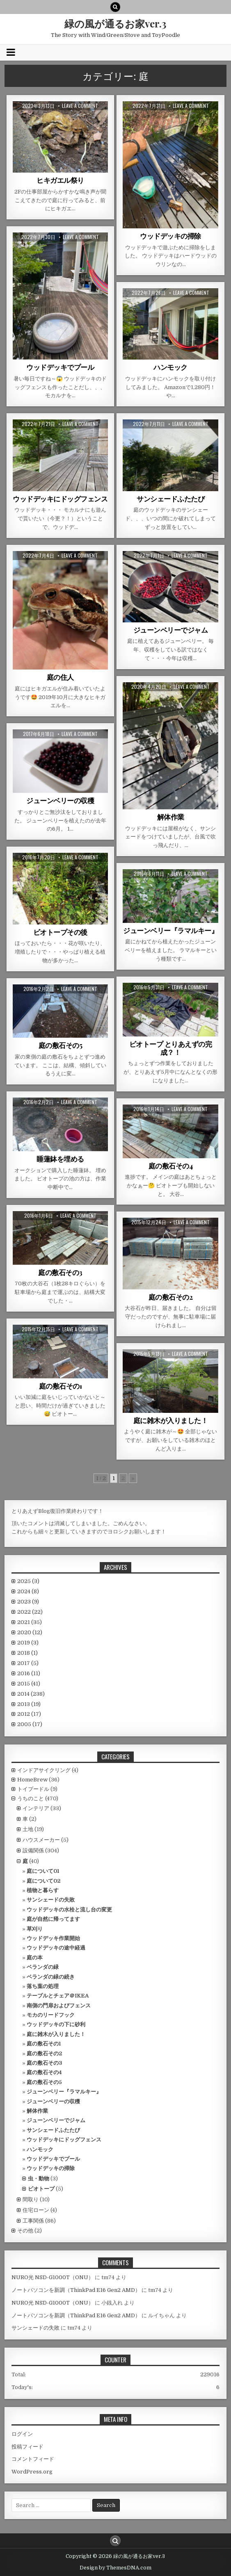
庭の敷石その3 (60, 1272)
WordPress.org (32, 2472)
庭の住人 (60, 676)
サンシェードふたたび (170, 498)
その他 (25, 2231)
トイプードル (33, 1789)
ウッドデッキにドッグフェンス (60, 498)
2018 (27, 1653)
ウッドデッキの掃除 (170, 235)
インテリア (36, 1808)
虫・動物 (38, 2178)
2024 (28, 1591)
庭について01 (43, 1871)
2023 (28, 1602)
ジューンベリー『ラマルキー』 (170, 930)
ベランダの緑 (43, 1967)
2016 (28, 1673)
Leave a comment (80, 105)
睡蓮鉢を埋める (60, 1158)
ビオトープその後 (60, 931)
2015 (28, 1684)
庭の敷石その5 (60, 1045)
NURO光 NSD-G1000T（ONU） (52, 2277)
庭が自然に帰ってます (53, 1919)
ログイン (22, 2434)
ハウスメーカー (41, 1840)
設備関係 (33, 1850)
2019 (28, 1643)
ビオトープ (41, 2189)
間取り (31, 2199)
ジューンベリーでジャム (170, 629)
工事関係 (33, 2221)
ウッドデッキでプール (60, 366)
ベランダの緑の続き (51, 1977)
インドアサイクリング (44, 1770)
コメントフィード (32, 2459)
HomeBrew (32, 1780)
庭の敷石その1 (60, 1385)
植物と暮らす (43, 1890)
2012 (29, 1714)
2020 (29, 1632)
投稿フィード (27, 2447)
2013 (29, 1704)
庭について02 (43, 1881)
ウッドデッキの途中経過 (56, 1948)
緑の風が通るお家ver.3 (115, 23)
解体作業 (170, 816)
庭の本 (35, 1957)
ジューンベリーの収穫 (60, 800)
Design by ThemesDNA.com (115, 2568)
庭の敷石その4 (171, 1165)
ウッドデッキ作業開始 (53, 1938)
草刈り (35, 1929)
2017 (28, 1663)
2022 (30, 1612)
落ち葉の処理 (43, 1986)
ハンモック (170, 366)
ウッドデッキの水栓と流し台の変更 (69, 1909)
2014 (31, 1694)
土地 (28, 1829)
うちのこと (30, 1798)
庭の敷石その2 (171, 1296)
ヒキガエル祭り (60, 179)
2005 (29, 1724)
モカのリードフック (51, 2015)
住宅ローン (36, 2210)
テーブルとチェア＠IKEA (58, 1996)
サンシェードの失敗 (51, 1900)
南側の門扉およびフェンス (59, 2005)
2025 (28, 1581)
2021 (29, 1622)
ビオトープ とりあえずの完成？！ (170, 1048)
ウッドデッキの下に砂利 (56, 2024)
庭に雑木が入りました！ (170, 1420)
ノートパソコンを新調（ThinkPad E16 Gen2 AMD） (75, 2290)
